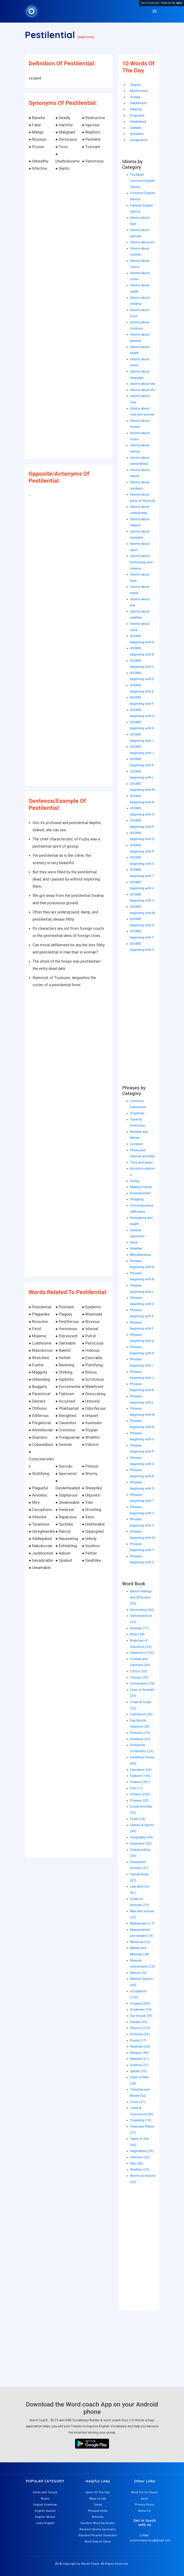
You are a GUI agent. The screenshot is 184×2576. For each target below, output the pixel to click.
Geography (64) (141, 1837)
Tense (98, 2504)
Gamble (135, 128)
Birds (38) (137, 1634)
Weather (136, 1248)
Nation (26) (138, 1973)
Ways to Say (97, 2498)
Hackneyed (138, 121)
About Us (144, 2510)
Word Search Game (98, 2541)
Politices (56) (140, 2034)
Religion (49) (139, 2053)
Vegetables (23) (142, 2151)
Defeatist (137, 134)
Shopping (137, 1199)
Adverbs (98, 2516)
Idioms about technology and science (141, 562)
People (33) (138, 2022)
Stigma (135, 85)
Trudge (135, 97)
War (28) (136, 2163)
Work (134, 1242)
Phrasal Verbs (98, 2510)
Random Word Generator (98, 2523)
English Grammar (45, 2504)
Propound (137, 115)
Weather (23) (139, 2169)
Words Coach (90, 2563)
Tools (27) (137, 2102)
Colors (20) (138, 1671)
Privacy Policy (144, 2504)
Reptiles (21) (139, 2059)
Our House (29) (141, 2016)
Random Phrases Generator (98, 2535)
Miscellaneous (140, 1255)
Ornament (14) (141, 2009)
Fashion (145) (140, 1776)
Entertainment (140, 1193)
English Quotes (45, 2510)
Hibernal (136, 109)
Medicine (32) (140, 1942)
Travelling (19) (140, 2120)
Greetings (137, 1113)
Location (136, 1144)
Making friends (141, 1187)
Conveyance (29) (142, 1683)
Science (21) (139, 2065)
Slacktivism (138, 103)
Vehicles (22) (140, 2157)
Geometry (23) (141, 1843)
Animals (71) (139, 1628)
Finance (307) (140, 1782)
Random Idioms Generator (98, 2529)
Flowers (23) (139, 1800)
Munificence (139, 91)
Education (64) (141, 1770)
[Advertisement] (69, 315)
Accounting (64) (142, 1610)
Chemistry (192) (142, 1653)
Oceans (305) (140, 2003)
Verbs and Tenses (45, 2492)
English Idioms (45, 2516)
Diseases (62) (140, 1739)
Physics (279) (140, 2028)
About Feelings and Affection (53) (141, 1597)
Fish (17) (136, 1788)
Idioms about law (142, 384)
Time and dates (141, 1162)
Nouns (45, 2498)
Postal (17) (138, 2040)
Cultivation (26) (141, 1714)
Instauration (139, 140)
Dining (134, 1181)
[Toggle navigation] (154, 11)
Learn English (45, 2523)
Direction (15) (140, 1733)
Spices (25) (138, 2071)
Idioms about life (142, 390)
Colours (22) (139, 1677)
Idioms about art (142, 242)
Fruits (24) (137, 1819)
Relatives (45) (140, 2046)
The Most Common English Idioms (142, 181)
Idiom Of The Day (98, 2492)
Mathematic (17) (142, 1923)
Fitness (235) (140, 1794)
